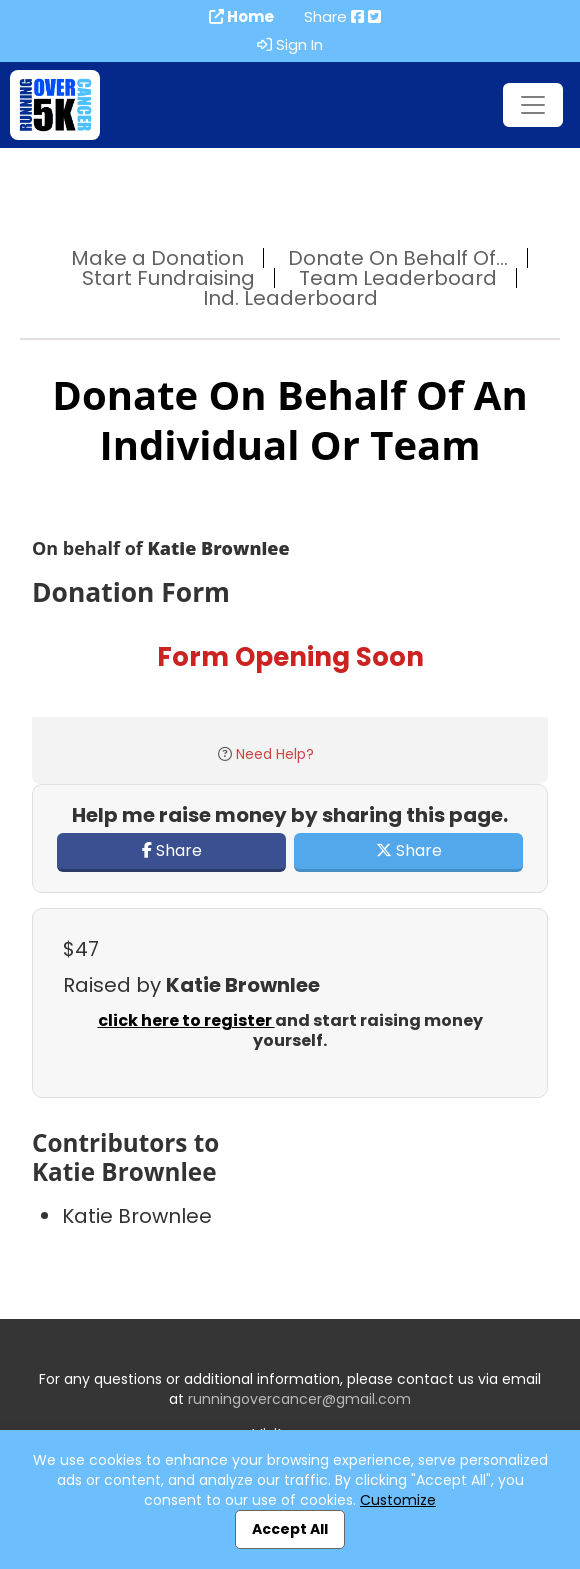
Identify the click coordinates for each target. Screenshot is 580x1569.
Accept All (290, 1529)
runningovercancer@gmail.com (299, 1399)
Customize (398, 1500)
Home (241, 17)
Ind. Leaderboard (290, 298)
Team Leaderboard (398, 278)
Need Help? (275, 754)
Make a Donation (157, 258)
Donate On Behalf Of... (398, 258)
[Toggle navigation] (533, 105)
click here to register (186, 1020)
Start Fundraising (168, 278)
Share (172, 850)
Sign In (290, 45)
